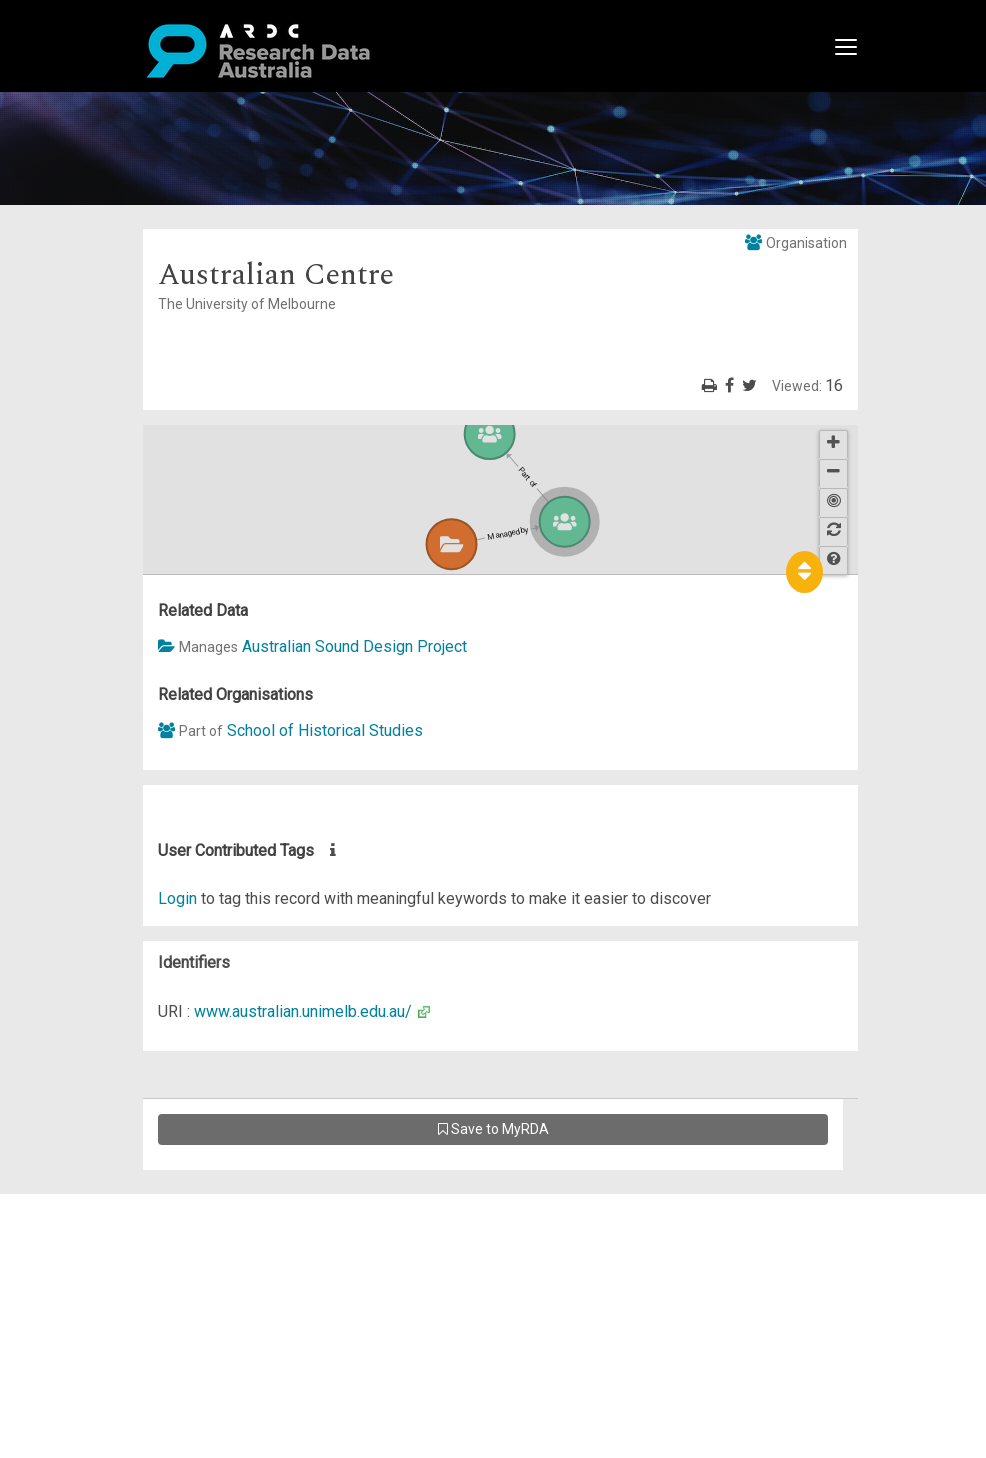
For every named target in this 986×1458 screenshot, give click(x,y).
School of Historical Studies (325, 730)
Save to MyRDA (493, 1129)
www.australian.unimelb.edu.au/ (303, 1011)
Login (177, 898)
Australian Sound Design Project (354, 646)
